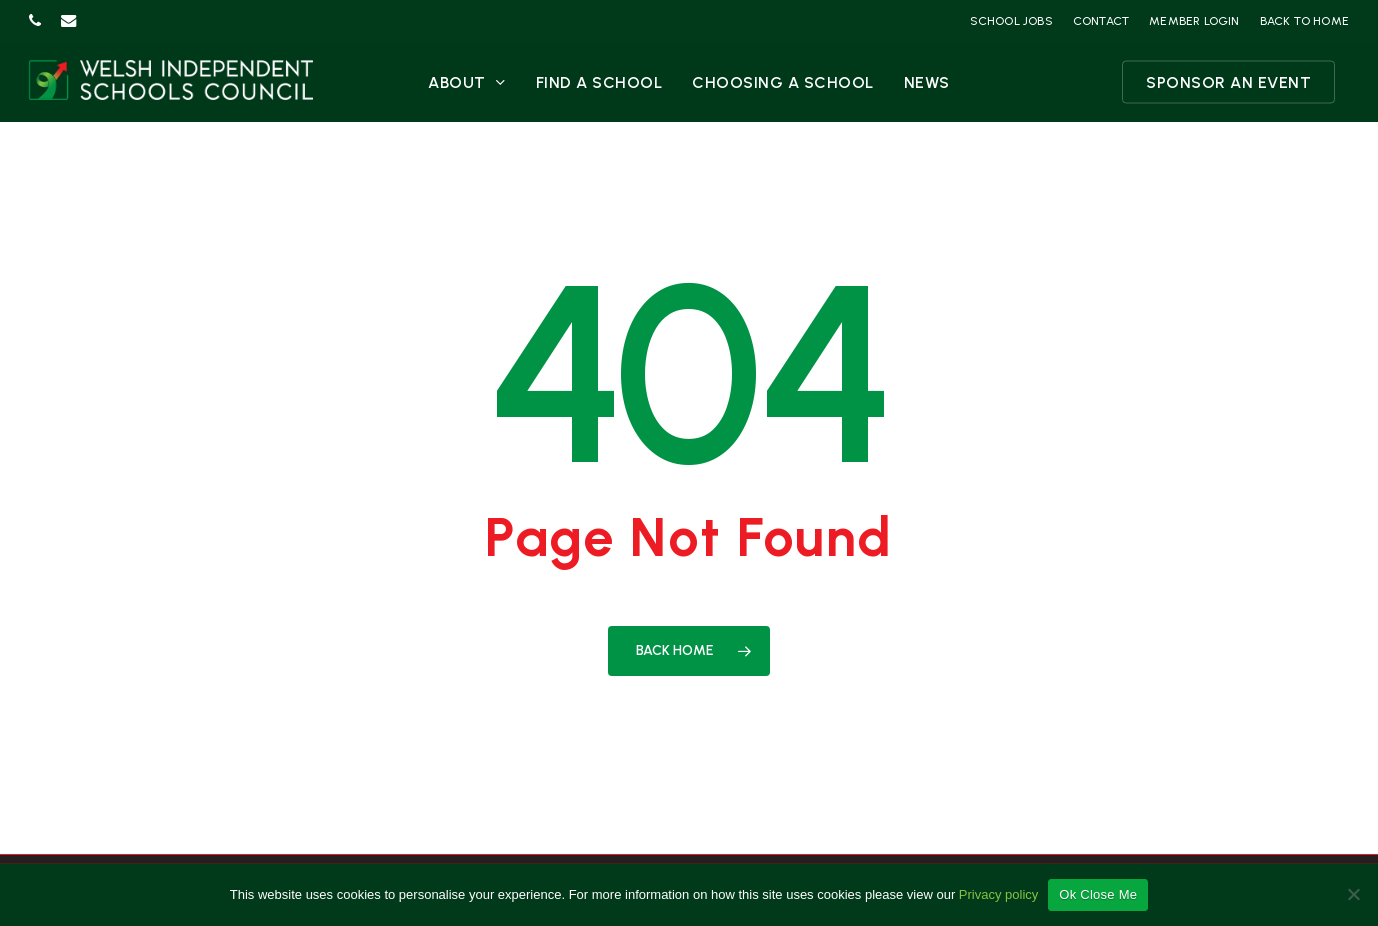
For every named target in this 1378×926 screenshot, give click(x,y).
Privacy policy (998, 894)
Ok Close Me (1098, 894)
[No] (1353, 894)
